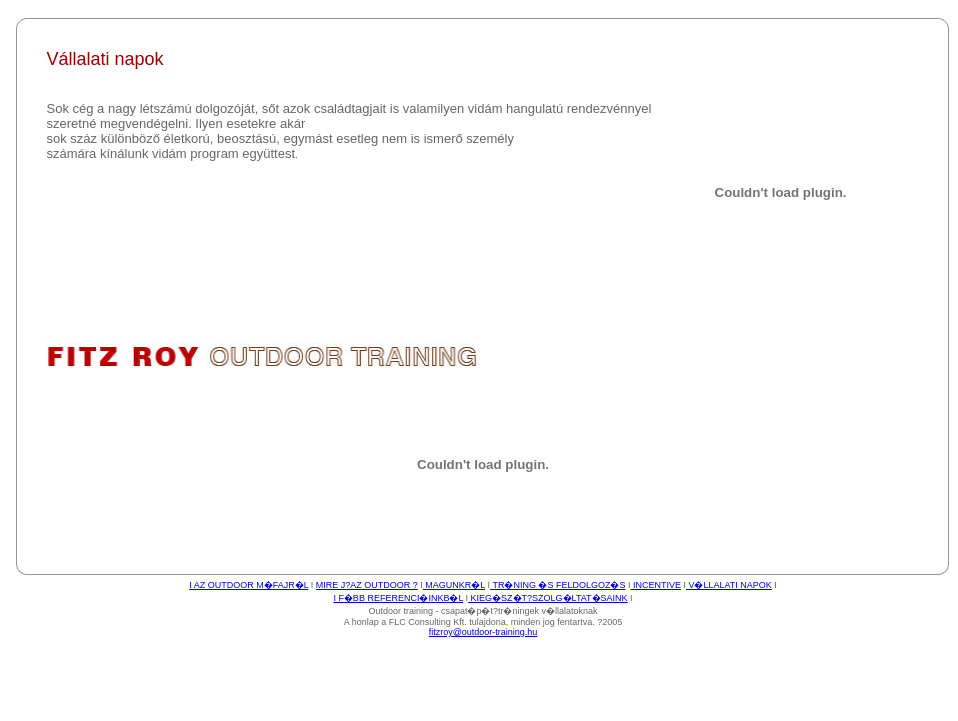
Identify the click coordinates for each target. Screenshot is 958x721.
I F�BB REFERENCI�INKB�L (398, 598)
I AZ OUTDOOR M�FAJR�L (248, 585)
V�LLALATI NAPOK (729, 585)
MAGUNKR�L (454, 585)
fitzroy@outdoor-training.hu (483, 632)
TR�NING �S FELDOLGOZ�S (557, 585)
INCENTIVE (655, 585)
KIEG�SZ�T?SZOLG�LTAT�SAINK (548, 598)
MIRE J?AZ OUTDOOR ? (367, 585)
